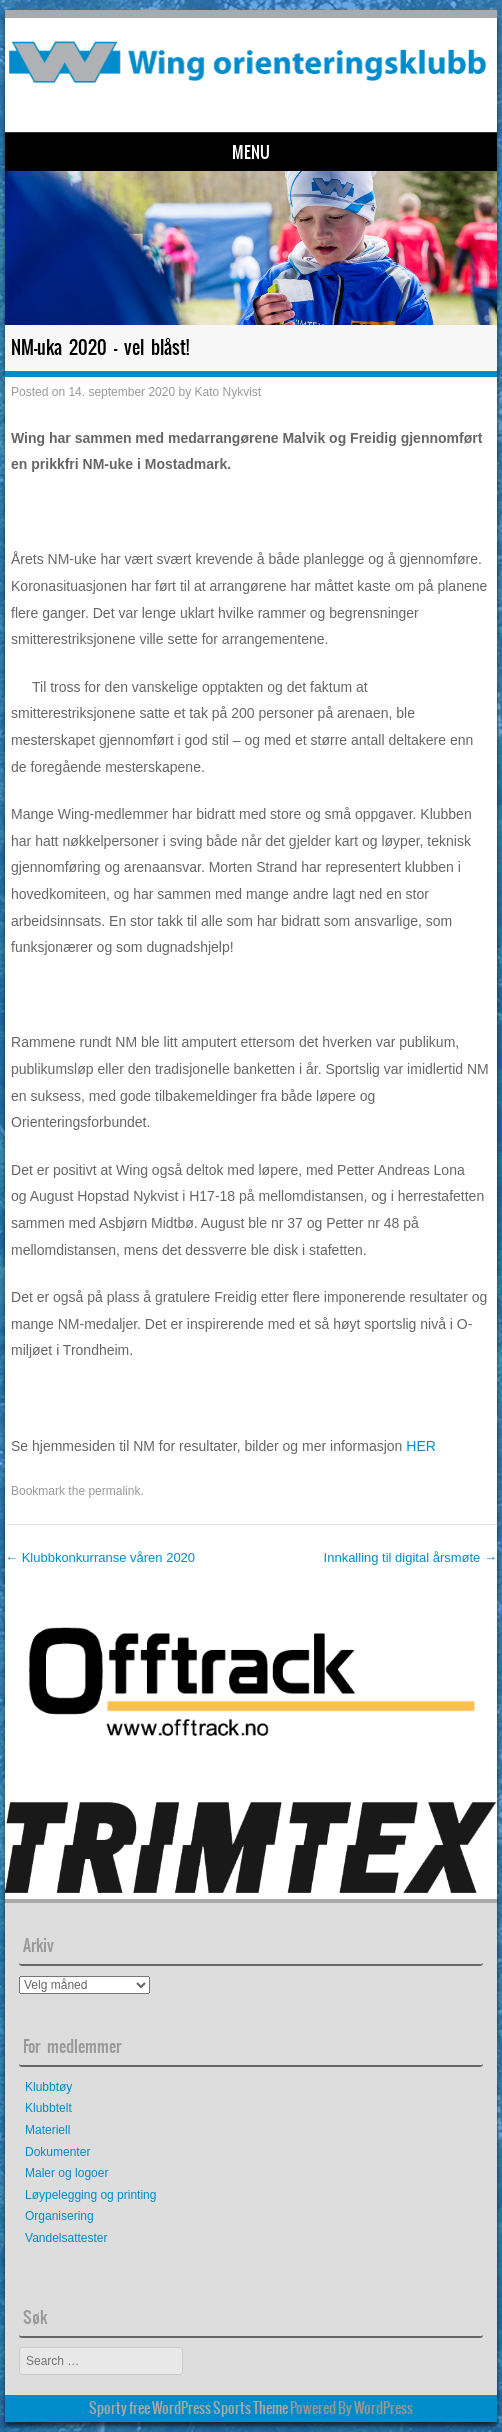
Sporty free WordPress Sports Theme (188, 2408)
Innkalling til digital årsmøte (410, 1557)
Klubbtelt (48, 2108)
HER (421, 1446)
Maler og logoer (66, 2173)
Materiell (47, 2130)
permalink (114, 1491)
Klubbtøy (48, 2087)
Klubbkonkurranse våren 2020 (100, 1557)
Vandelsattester (66, 2238)
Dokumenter (57, 2152)
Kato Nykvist (227, 392)
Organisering (59, 2216)
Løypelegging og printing (90, 2195)
